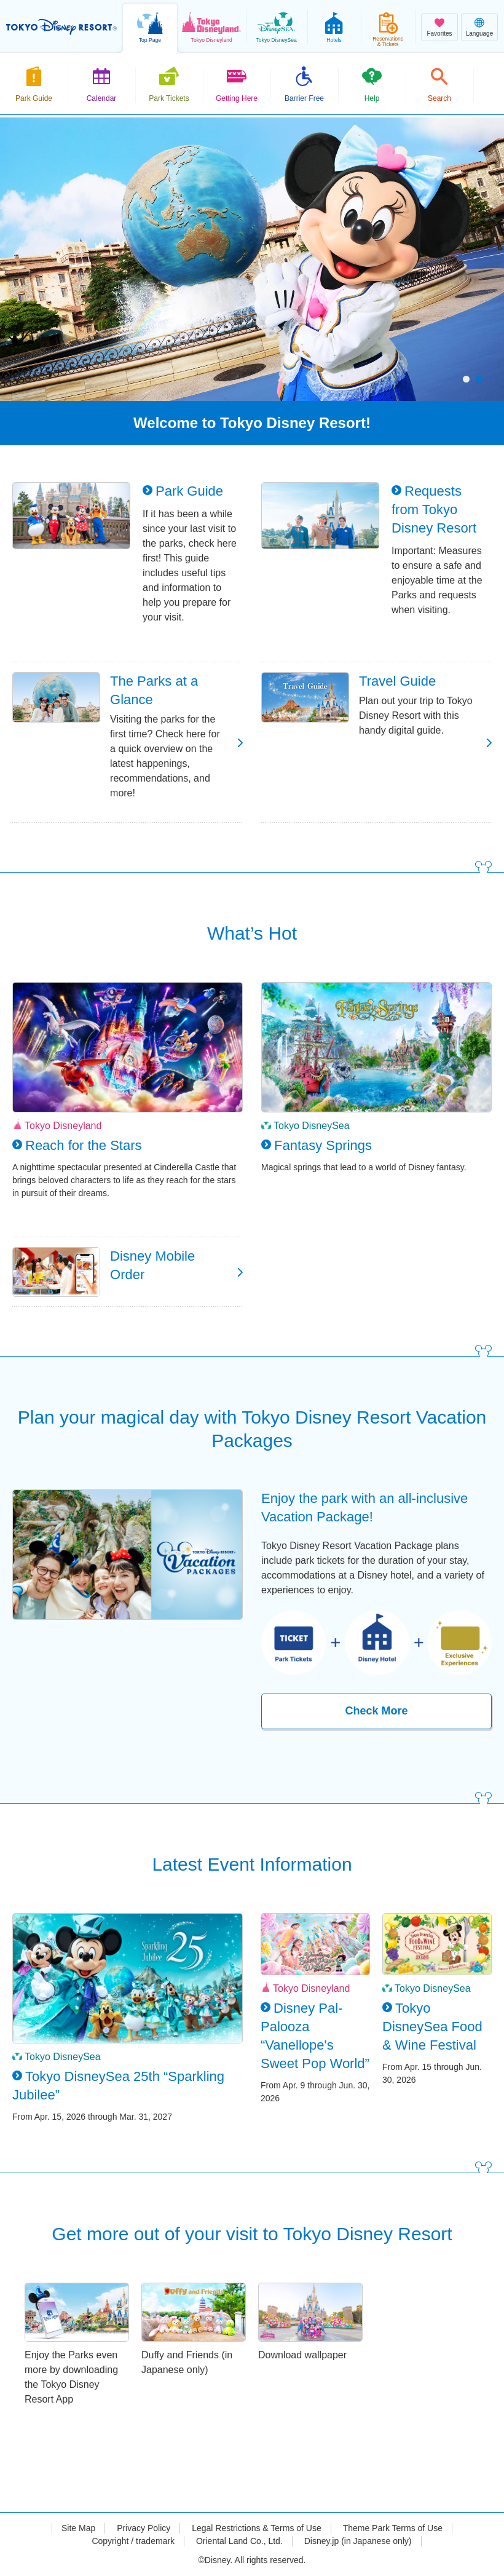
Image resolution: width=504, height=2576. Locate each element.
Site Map (78, 2528)
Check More (376, 1711)
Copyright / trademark (133, 2541)
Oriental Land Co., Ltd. (239, 2541)
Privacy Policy (143, 2528)
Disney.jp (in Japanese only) (358, 2541)
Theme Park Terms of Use (393, 2528)
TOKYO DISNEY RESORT (61, 27)
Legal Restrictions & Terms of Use (256, 2528)
